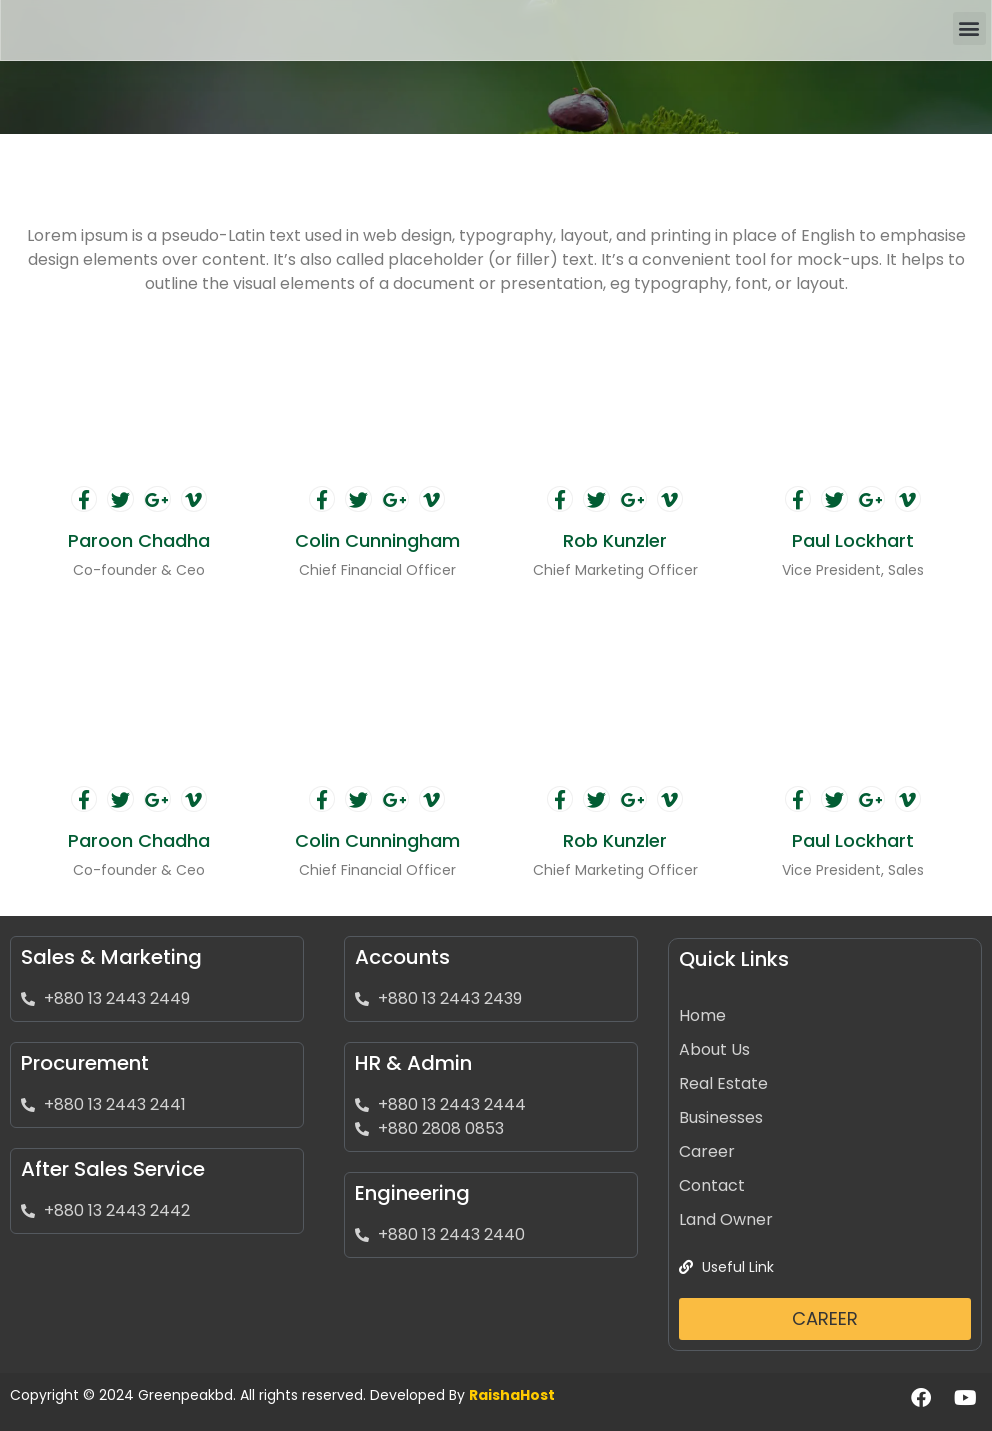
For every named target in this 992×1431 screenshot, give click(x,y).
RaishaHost (512, 1395)
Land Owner (726, 1219)
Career (707, 1151)
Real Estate (723, 1083)
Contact (712, 1185)
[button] (969, 28)
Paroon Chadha (139, 540)
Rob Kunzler (615, 540)
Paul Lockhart (853, 540)
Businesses (721, 1117)
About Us (714, 1049)
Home (702, 1015)
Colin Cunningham (377, 540)
